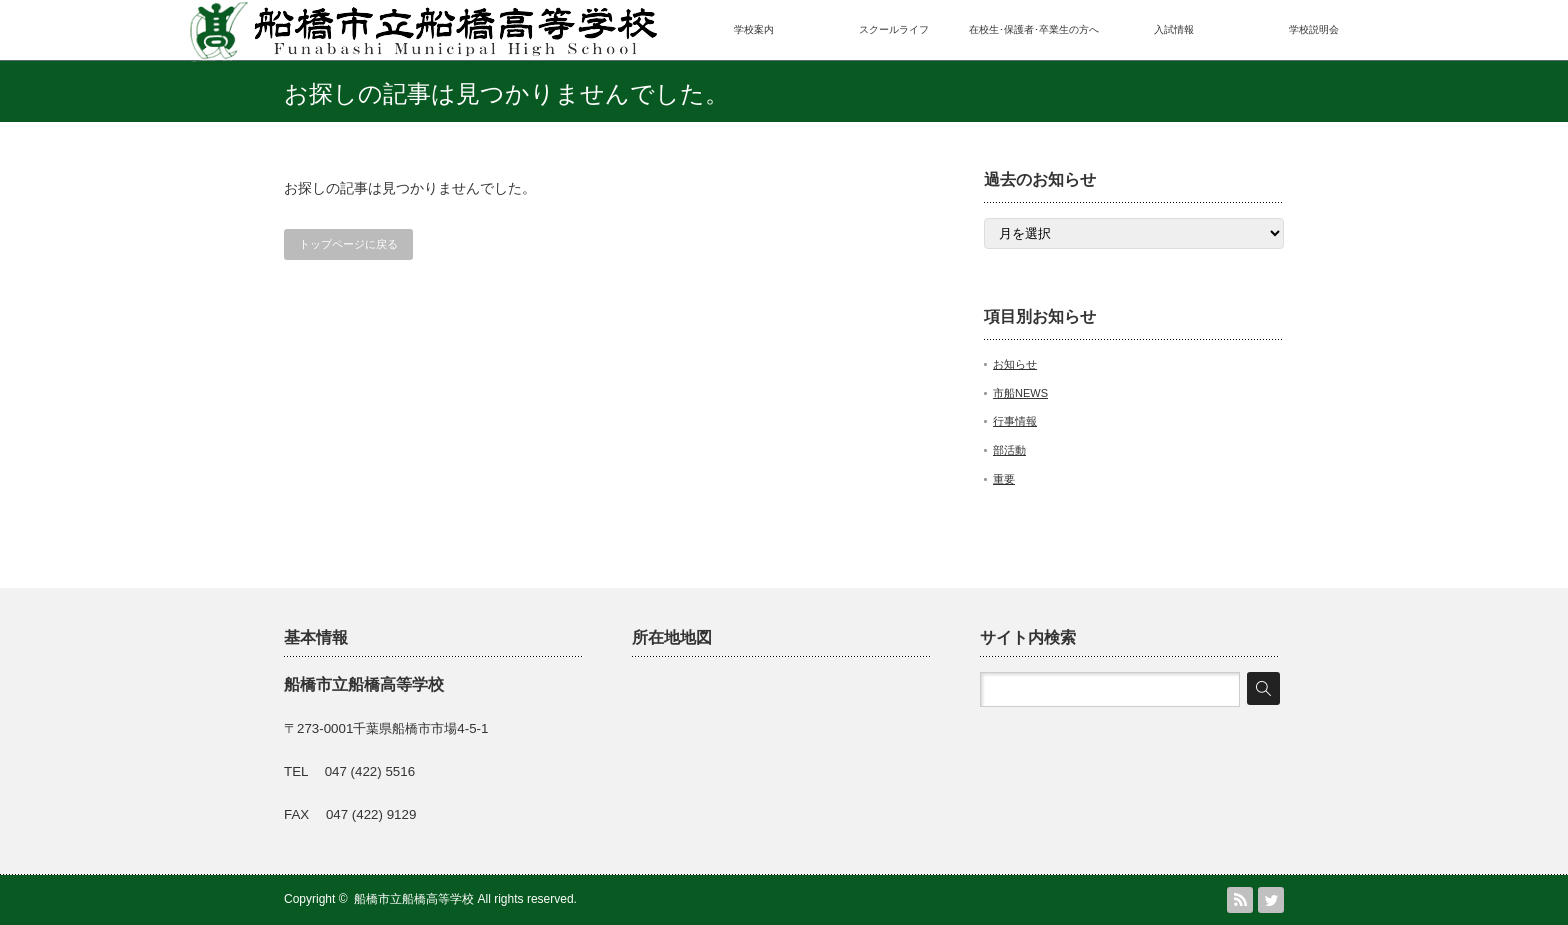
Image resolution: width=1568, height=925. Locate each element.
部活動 (1009, 450)
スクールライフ (894, 29)
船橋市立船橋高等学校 (414, 899)
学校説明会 (1314, 29)
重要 (1004, 479)
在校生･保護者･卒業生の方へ (1034, 29)
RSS (1240, 900)
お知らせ (1015, 364)
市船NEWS (1020, 393)
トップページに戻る (348, 244)
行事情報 (1015, 421)
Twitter (1271, 900)
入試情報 (1174, 29)
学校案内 (754, 29)
